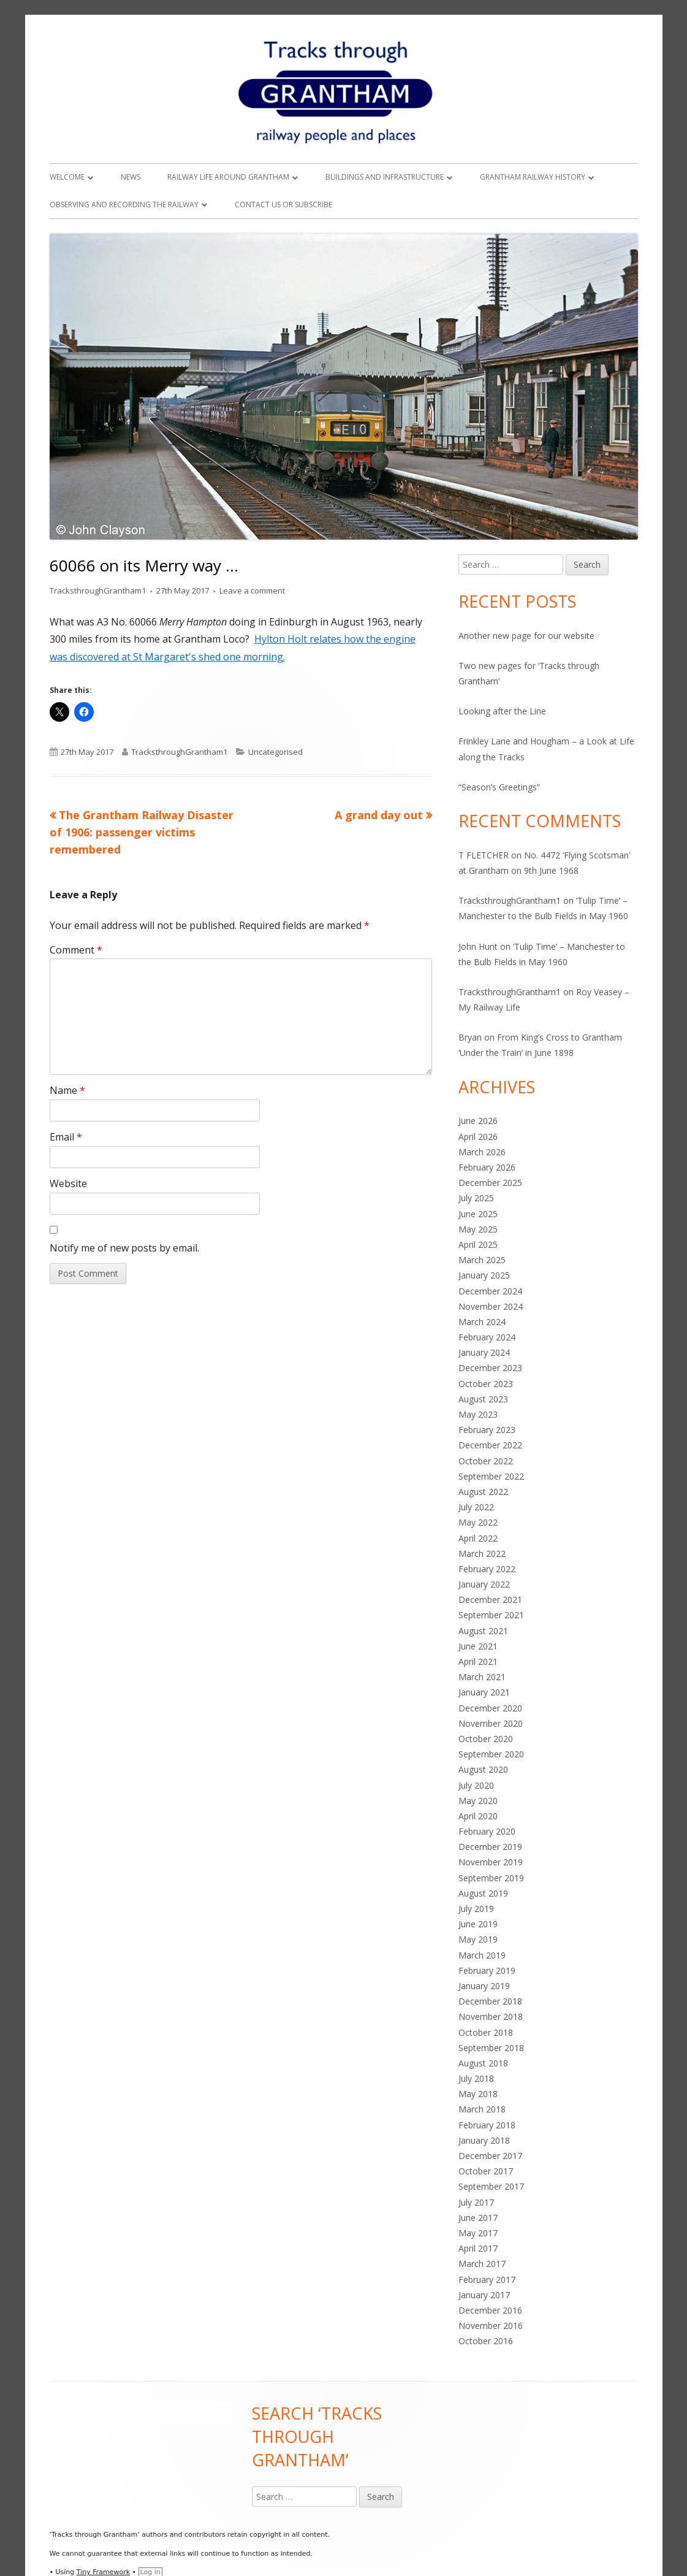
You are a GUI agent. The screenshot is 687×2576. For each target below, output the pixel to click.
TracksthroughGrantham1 (98, 590)
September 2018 (491, 2048)
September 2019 (491, 1878)
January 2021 (484, 1692)
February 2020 (486, 1831)
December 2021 (490, 1599)
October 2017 (485, 2171)
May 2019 (478, 1939)
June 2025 (478, 1214)
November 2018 (490, 2016)
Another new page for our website (526, 635)
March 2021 (482, 1677)
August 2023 (483, 1399)
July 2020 (476, 1785)
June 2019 (478, 1924)
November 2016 (490, 2325)
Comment (76, 950)
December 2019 (490, 1846)
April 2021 (478, 1661)
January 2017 (484, 2295)
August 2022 (483, 1491)
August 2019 (483, 1893)
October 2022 (485, 1461)
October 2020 (485, 1739)
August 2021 (483, 1631)
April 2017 (478, 2248)
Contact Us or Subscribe (283, 204)
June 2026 (478, 1120)
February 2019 (486, 1970)
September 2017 (491, 2186)
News (130, 177)
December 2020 (490, 1708)
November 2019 (490, 1862)
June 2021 (478, 1646)
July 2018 (476, 2078)
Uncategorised (275, 751)
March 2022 (482, 1553)
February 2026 (486, 1167)
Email (66, 1137)
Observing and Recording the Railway (124, 204)
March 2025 (482, 1260)
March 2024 (482, 1322)
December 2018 (490, 2001)
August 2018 (483, 2063)
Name (67, 1090)
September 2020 (491, 1754)
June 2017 (478, 2217)
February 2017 (486, 2279)
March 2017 (482, 2263)
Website (68, 1183)
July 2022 (476, 1507)
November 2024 (490, 1306)
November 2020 (490, 1723)
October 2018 (485, 2032)
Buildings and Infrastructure (384, 177)
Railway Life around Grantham (228, 177)
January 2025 (484, 1275)
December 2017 (490, 2155)
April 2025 (478, 1244)
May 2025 (478, 1229)
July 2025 (476, 1198)
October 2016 (485, 2341)
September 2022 (491, 1476)
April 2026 (478, 1136)
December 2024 (490, 1291)
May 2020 (478, 1800)
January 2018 (484, 2140)
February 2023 (486, 1429)
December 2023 (490, 1368)
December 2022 (490, 1445)
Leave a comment (252, 590)
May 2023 (478, 1414)
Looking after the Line (502, 711)
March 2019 (482, 1955)
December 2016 (490, 2310)
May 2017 (478, 2233)
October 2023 (485, 1383)
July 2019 (476, 1908)
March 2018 (482, 2109)
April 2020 (478, 1816)
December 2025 (490, 1182)
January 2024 (484, 1352)
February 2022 (486, 1569)
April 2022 (478, 1538)
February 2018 (486, 2125)
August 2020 (483, 1769)
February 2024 (486, 1337)
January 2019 (484, 1986)
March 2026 (482, 1152)
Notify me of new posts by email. (124, 1248)
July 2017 (476, 2202)
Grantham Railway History (532, 177)
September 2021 (491, 1615)
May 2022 (478, 1522)
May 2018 (478, 2094)
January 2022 (484, 1584)
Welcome (67, 177)
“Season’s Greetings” (499, 787)
